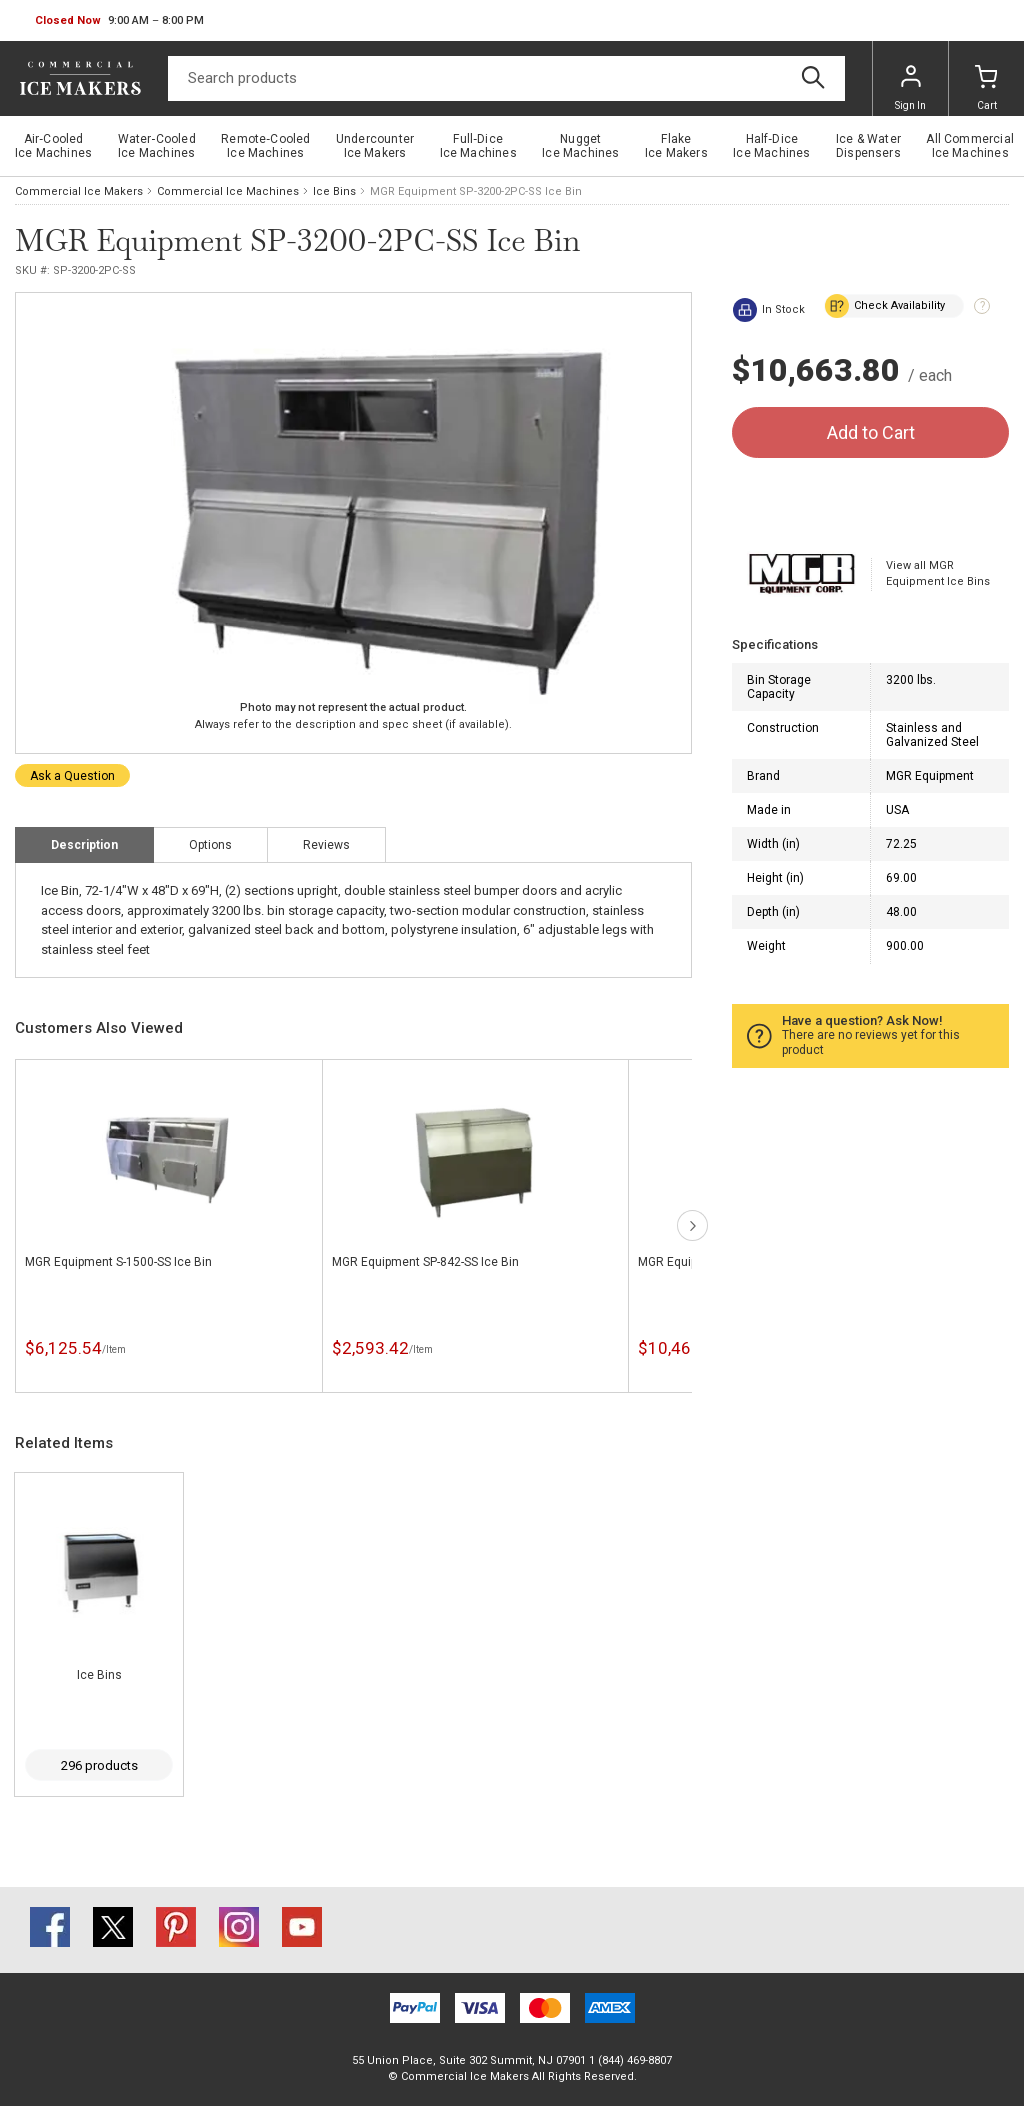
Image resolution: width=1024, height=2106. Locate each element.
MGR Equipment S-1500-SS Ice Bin (118, 1262)
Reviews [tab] (326, 845)
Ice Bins (334, 191)
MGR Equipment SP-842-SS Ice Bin (425, 1262)
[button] (119, 21)
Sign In (910, 88)
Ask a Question (72, 776)
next (692, 1225)
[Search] (506, 78)
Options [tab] (210, 845)
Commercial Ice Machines (228, 191)
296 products (99, 1765)
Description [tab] (84, 845)
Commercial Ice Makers (79, 191)
